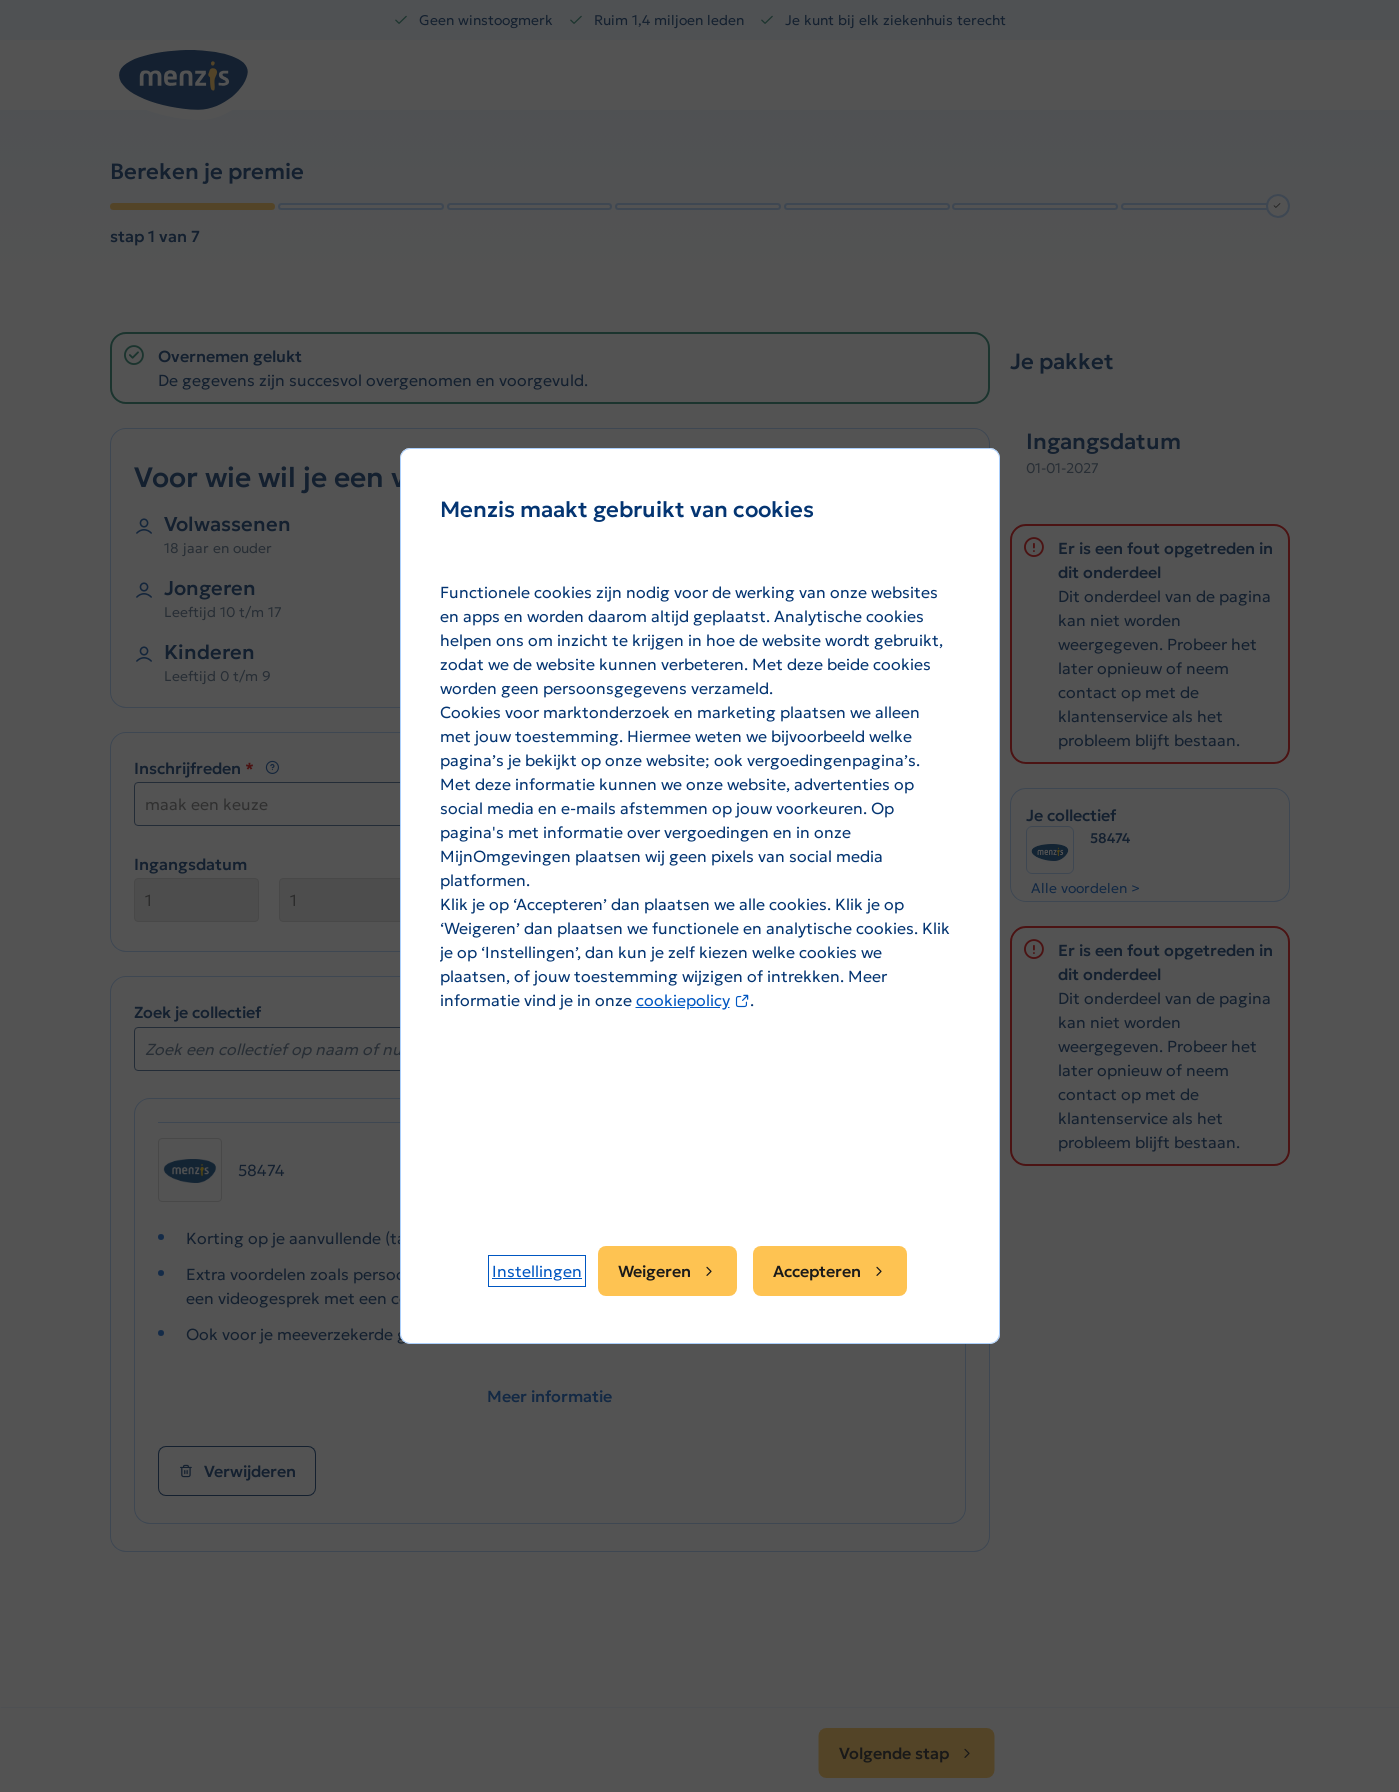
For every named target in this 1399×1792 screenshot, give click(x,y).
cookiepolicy (693, 1000)
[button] (537, 1271)
